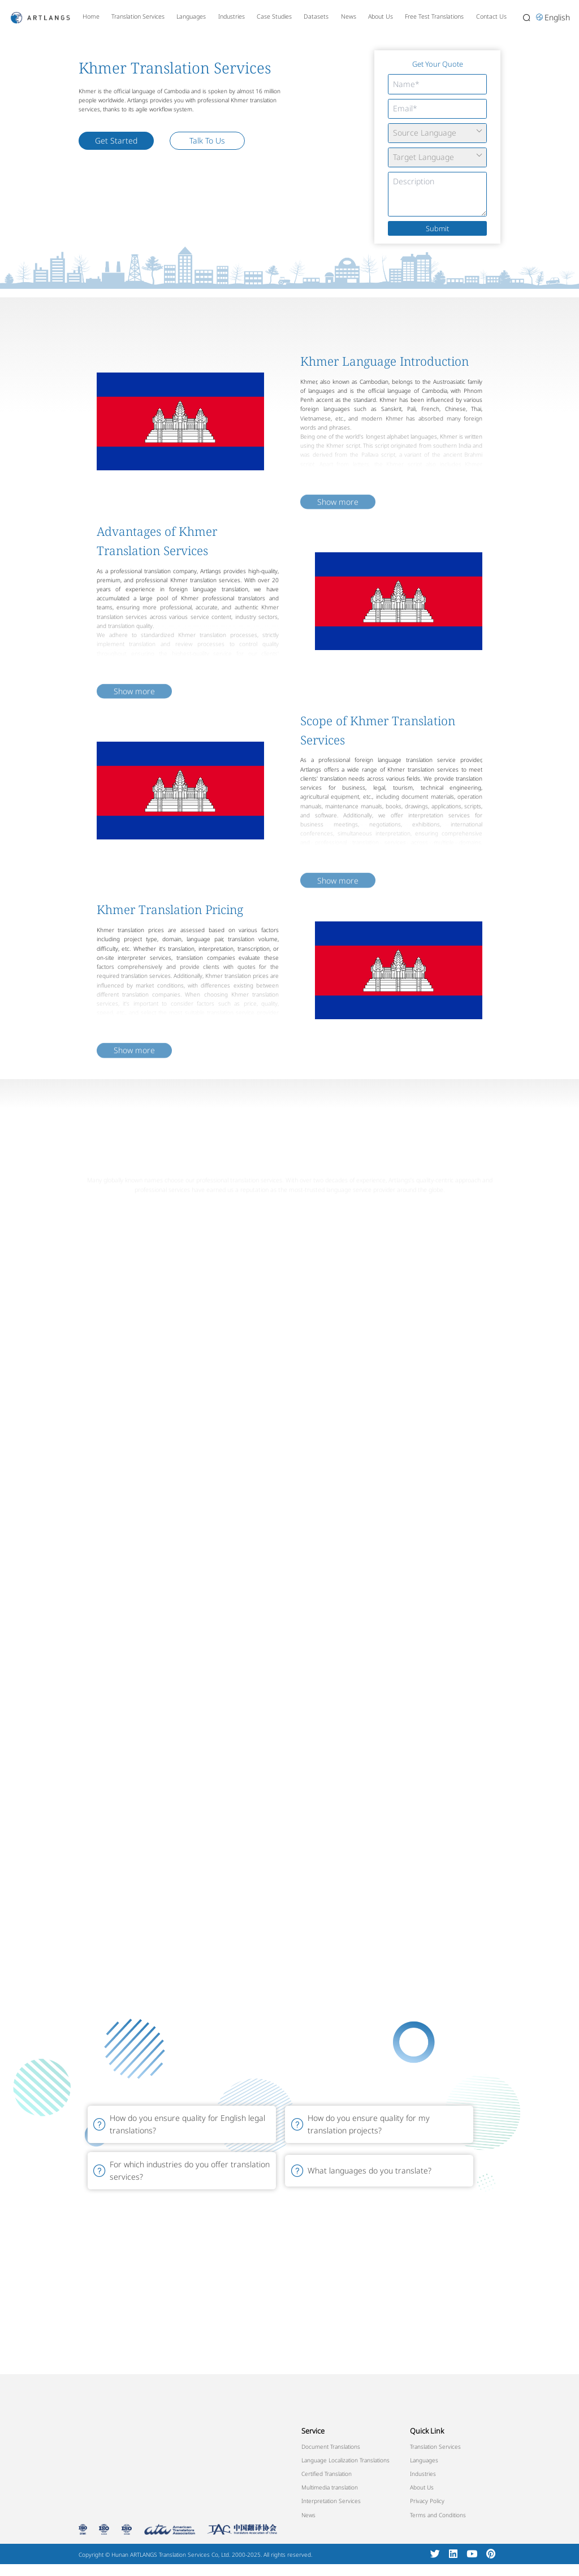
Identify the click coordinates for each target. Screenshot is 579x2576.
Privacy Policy (427, 2501)
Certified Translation (326, 2474)
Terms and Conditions (438, 2515)
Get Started (116, 140)
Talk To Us (207, 140)
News (348, 16)
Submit (437, 228)
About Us (380, 16)
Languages (191, 16)
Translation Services (138, 16)
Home (91, 16)
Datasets (316, 16)
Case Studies (274, 16)
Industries (231, 16)
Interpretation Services (331, 2501)
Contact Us (491, 16)
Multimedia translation (329, 2487)
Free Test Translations (434, 16)
